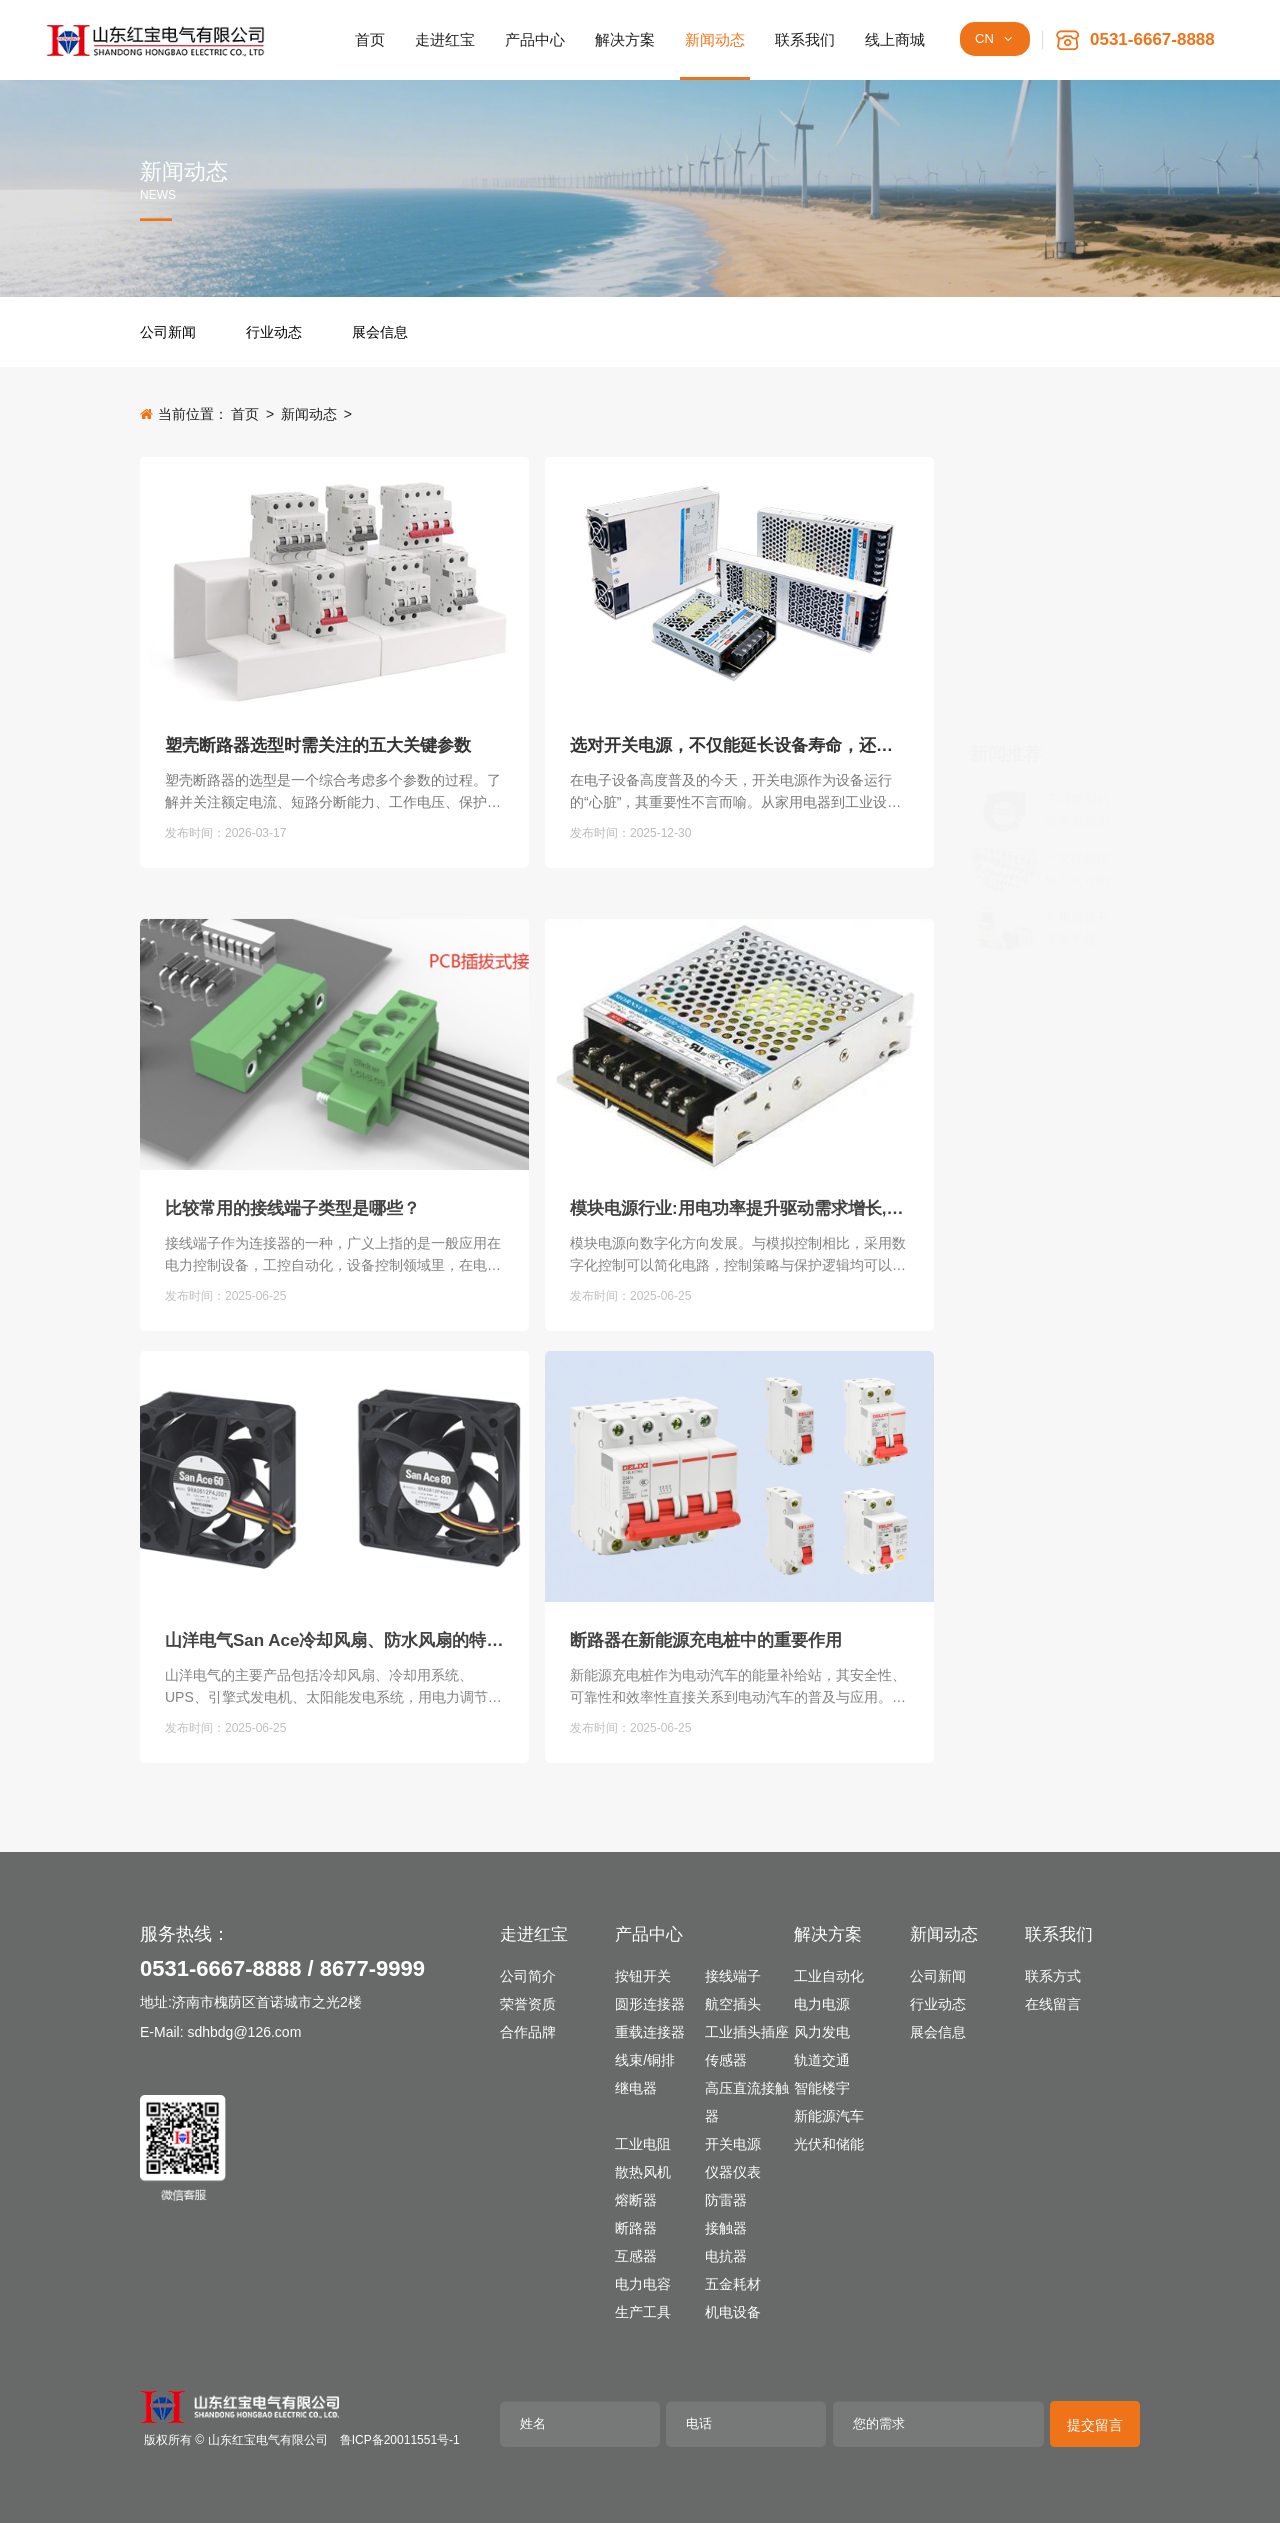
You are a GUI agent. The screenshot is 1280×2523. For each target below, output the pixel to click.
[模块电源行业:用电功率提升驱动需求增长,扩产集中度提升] (739, 1257)
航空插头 (733, 2004)
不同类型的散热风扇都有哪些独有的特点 (1077, 557)
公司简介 (528, 1976)
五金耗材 (733, 2284)
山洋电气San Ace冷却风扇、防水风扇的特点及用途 (334, 1853)
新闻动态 (309, 414)
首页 (245, 414)
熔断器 (636, 2200)
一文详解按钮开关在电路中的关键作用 (1077, 616)
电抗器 (726, 2256)
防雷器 (726, 2200)
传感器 (726, 2060)
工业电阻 (643, 2144)
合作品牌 (528, 2032)
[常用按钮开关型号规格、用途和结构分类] (1004, 674)
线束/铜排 (645, 2060)
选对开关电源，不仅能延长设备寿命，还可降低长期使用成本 (739, 757)
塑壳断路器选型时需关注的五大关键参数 (318, 757)
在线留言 (1053, 2004)
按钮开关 (643, 1976)
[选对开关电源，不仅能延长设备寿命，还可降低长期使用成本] (739, 594)
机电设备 (733, 2312)
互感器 (636, 2256)
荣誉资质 (528, 2004)
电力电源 (822, 2004)
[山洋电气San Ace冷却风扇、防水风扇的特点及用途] (334, 1689)
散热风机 (643, 2172)
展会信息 (380, 332)
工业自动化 (829, 1976)
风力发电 (822, 2032)
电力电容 (643, 2284)
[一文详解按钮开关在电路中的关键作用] (1004, 615)
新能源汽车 (829, 2116)
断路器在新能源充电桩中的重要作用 (706, 1853)
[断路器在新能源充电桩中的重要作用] (739, 1689)
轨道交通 (822, 2060)
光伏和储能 (829, 2144)
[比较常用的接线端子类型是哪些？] (334, 1257)
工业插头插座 (747, 2032)
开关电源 (733, 2144)
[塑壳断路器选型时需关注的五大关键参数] (334, 594)
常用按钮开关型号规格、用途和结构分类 (1077, 675)
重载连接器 (650, 2032)
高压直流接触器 (747, 2102)
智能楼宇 (822, 2088)
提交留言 (1095, 2425)
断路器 (636, 2228)
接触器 (726, 2228)
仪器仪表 (733, 2172)
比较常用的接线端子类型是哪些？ (292, 1421)
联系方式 (1053, 1976)
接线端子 (733, 1976)
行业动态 (274, 332)
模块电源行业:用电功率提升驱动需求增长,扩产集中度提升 (739, 1421)
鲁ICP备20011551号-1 (400, 2440)
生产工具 (643, 2312)
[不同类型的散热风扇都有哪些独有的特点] (1004, 556)
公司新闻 (168, 332)
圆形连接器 (650, 2004)
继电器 (636, 2088)
